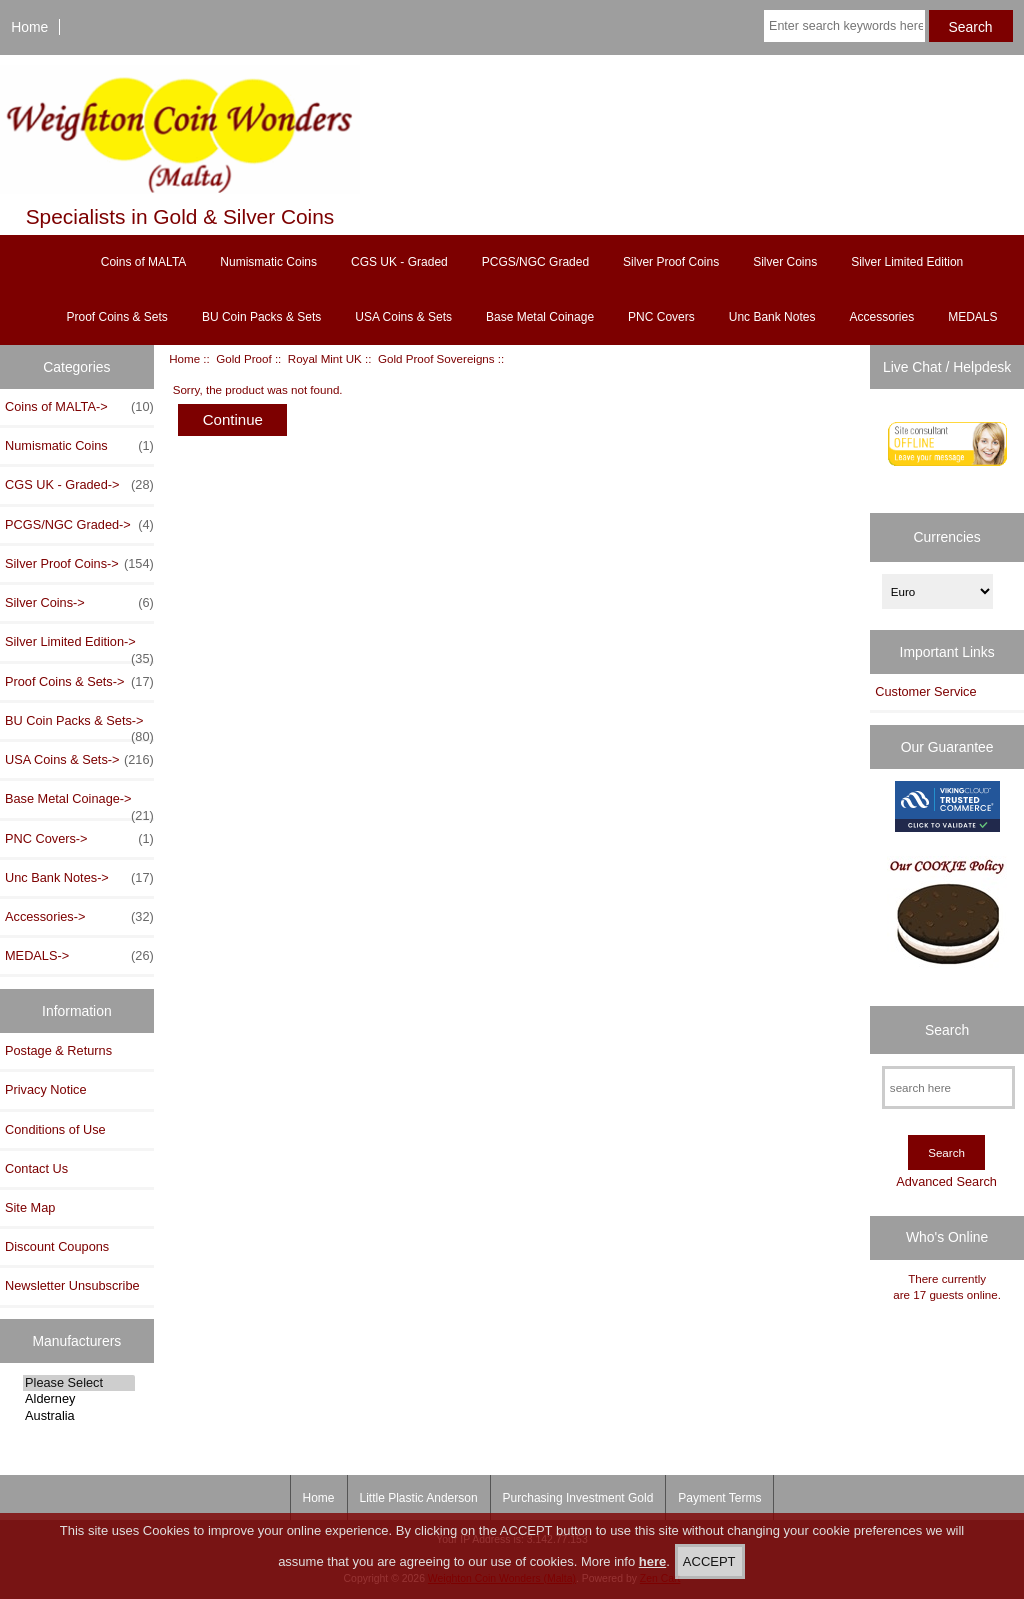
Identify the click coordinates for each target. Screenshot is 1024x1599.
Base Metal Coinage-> (79, 804)
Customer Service (925, 691)
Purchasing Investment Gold (578, 1498)
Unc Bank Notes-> (79, 878)
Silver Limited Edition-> (79, 647)
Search (947, 1029)
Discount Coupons (57, 1246)
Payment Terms (719, 1498)
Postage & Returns (58, 1050)
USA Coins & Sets (403, 317)
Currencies (946, 537)
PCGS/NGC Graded (535, 262)
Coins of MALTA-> (79, 407)
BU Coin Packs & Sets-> (79, 726)
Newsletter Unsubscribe (72, 1285)
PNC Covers (661, 317)
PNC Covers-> (79, 839)
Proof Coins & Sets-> (79, 682)
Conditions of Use (55, 1129)
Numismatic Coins (268, 262)
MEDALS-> (79, 956)
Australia (78, 1416)
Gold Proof (243, 358)
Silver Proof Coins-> (79, 564)
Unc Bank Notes (772, 317)
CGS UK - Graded (399, 262)
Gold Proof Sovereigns (436, 358)
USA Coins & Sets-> (79, 760)
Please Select (78, 1383)
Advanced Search (946, 1181)
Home (29, 27)
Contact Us (36, 1168)
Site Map (30, 1207)
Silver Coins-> (79, 603)
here (652, 1564)
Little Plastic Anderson (419, 1498)
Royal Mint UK (325, 358)
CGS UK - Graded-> (79, 485)
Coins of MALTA (144, 262)
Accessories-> (79, 917)
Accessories (881, 317)
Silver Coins (785, 262)
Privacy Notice (45, 1089)
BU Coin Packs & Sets (261, 317)
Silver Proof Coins (671, 262)
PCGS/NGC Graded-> (79, 525)
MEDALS (972, 317)
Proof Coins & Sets (116, 317)
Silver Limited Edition (907, 262)
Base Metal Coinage (540, 317)
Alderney (78, 1399)
